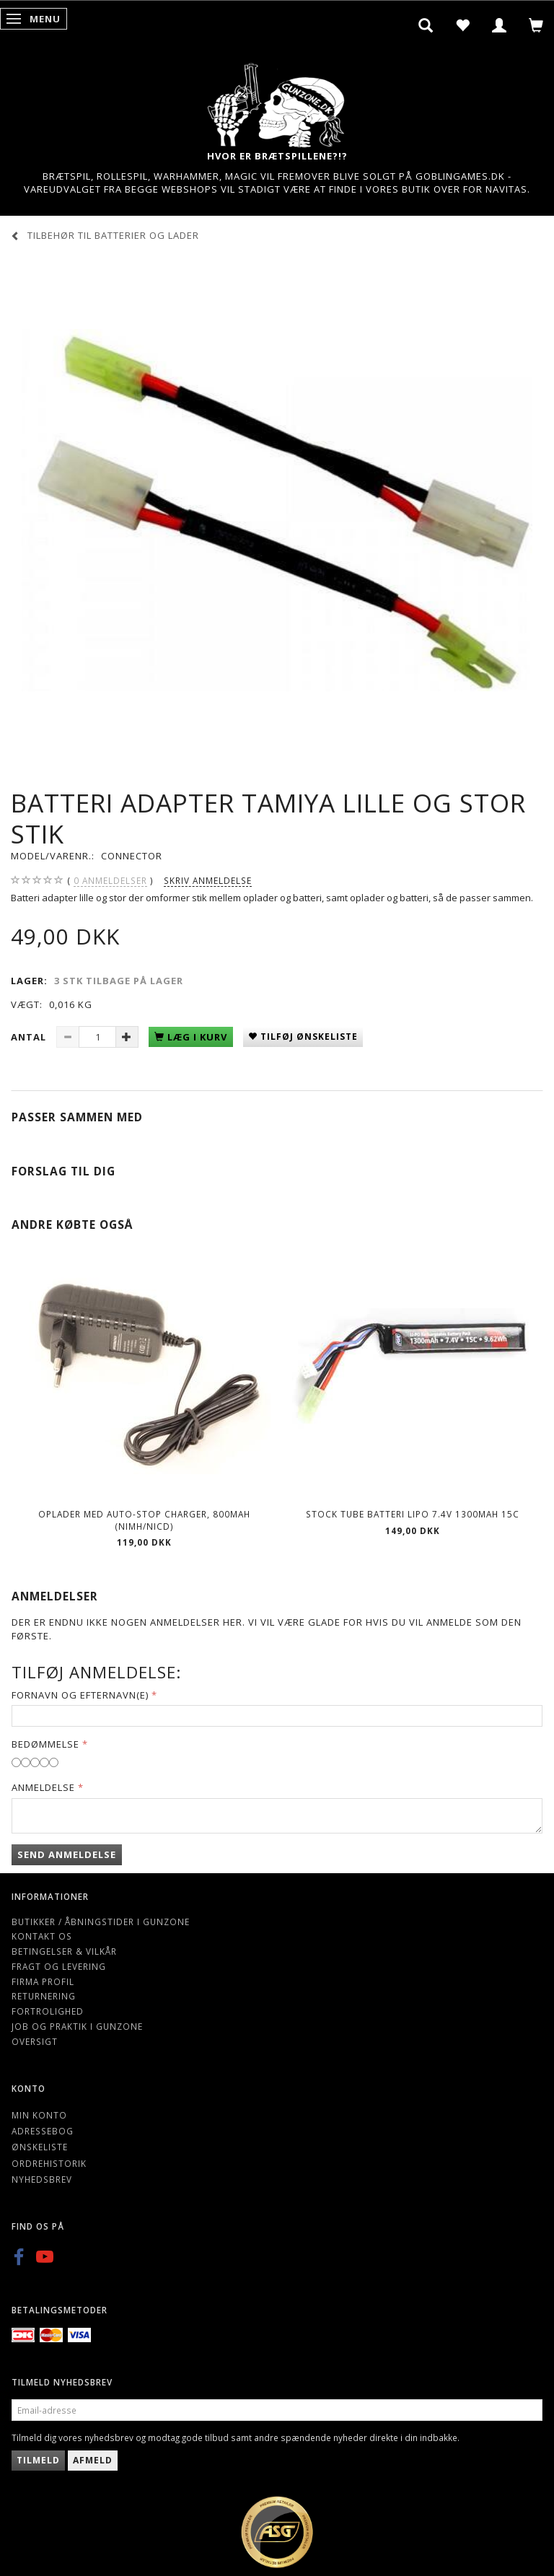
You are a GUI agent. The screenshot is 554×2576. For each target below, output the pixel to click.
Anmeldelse (43, 1787)
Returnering (44, 1996)
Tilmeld (38, 2460)
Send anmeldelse (66, 1854)
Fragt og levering (59, 1966)
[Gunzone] (277, 101)
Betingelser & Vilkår (64, 1951)
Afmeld (93, 2460)
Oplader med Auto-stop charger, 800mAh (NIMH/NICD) (144, 1520)
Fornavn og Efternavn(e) (80, 1694)
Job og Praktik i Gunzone (77, 2026)
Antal (30, 1036)
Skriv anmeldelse (208, 880)
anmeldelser (110, 881)
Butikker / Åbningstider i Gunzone (101, 1921)
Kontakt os (42, 1936)
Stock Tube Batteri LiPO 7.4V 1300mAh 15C (412, 1514)
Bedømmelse (45, 1744)
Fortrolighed (48, 2011)
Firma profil (43, 1981)
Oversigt (35, 2041)
